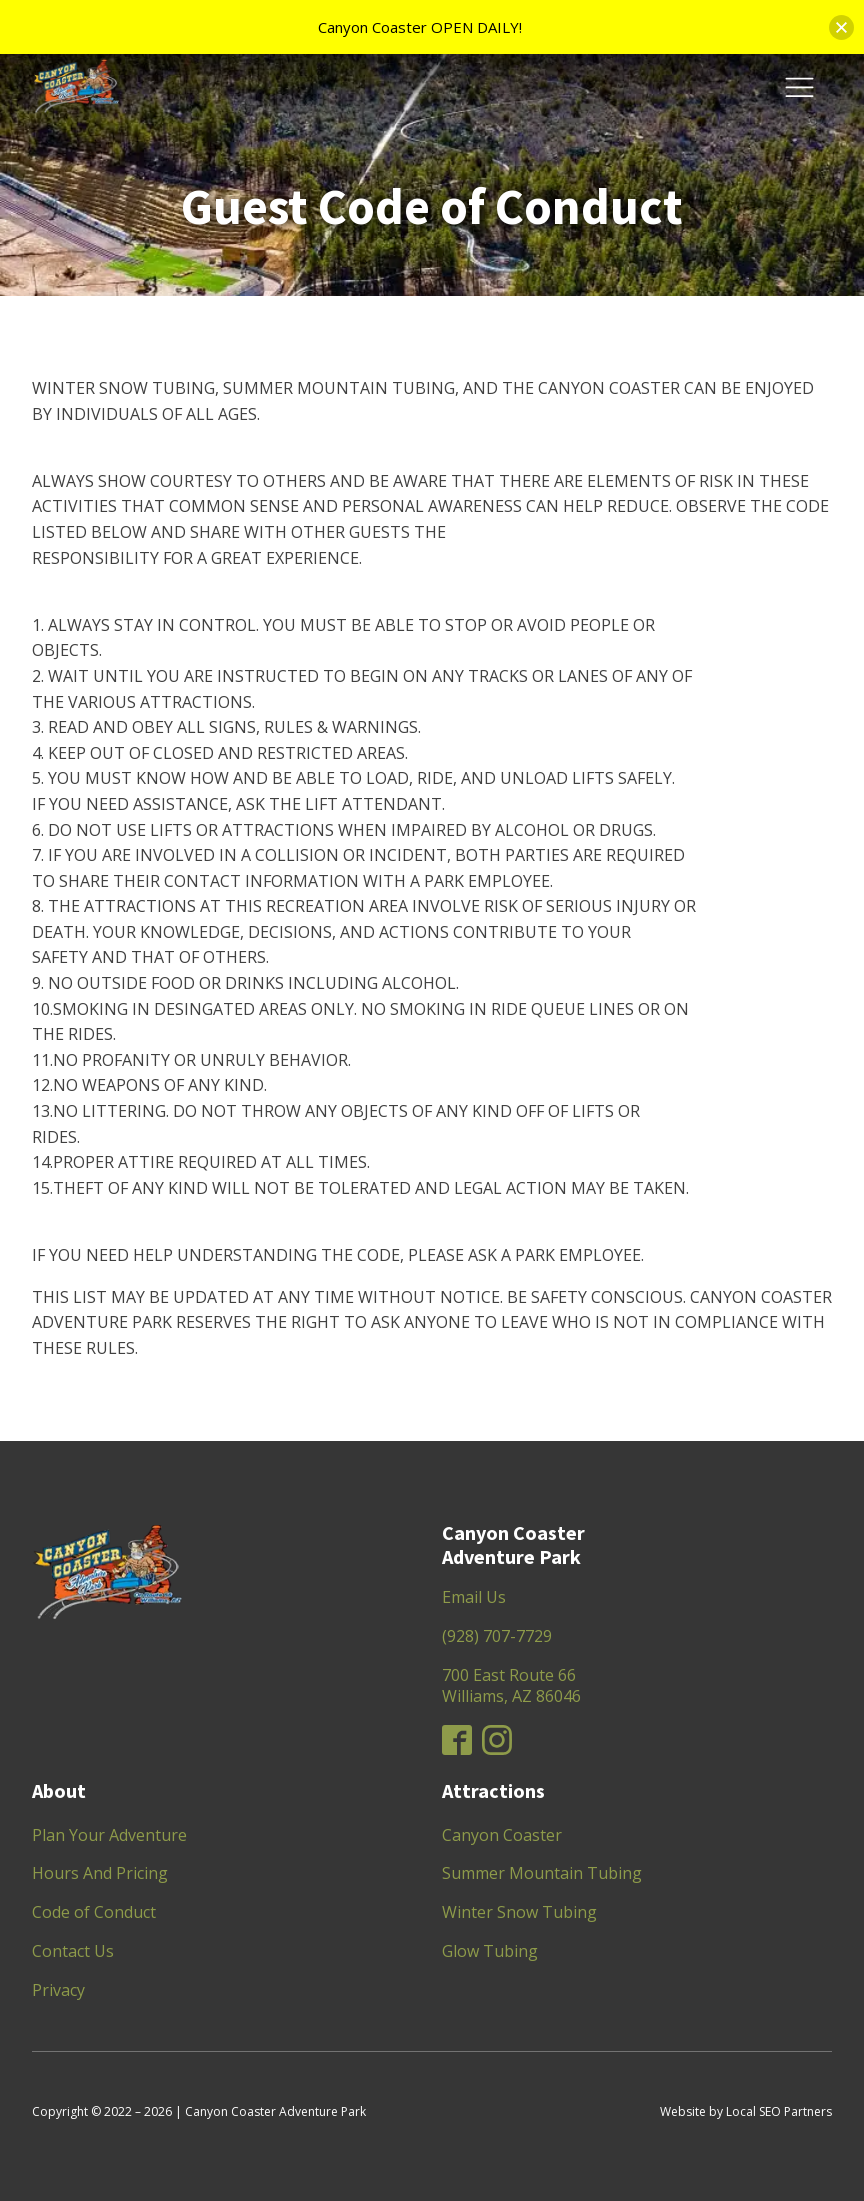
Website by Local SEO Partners (746, 2111)
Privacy (58, 1990)
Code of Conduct (94, 1912)
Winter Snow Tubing (519, 1912)
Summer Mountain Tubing (542, 1873)
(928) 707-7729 (497, 1636)
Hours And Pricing (100, 1873)
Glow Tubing (490, 1951)
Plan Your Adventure (109, 1835)
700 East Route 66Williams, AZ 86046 (511, 1685)
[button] (841, 27)
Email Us (474, 1597)
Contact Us (73, 1951)
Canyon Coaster (502, 1835)
